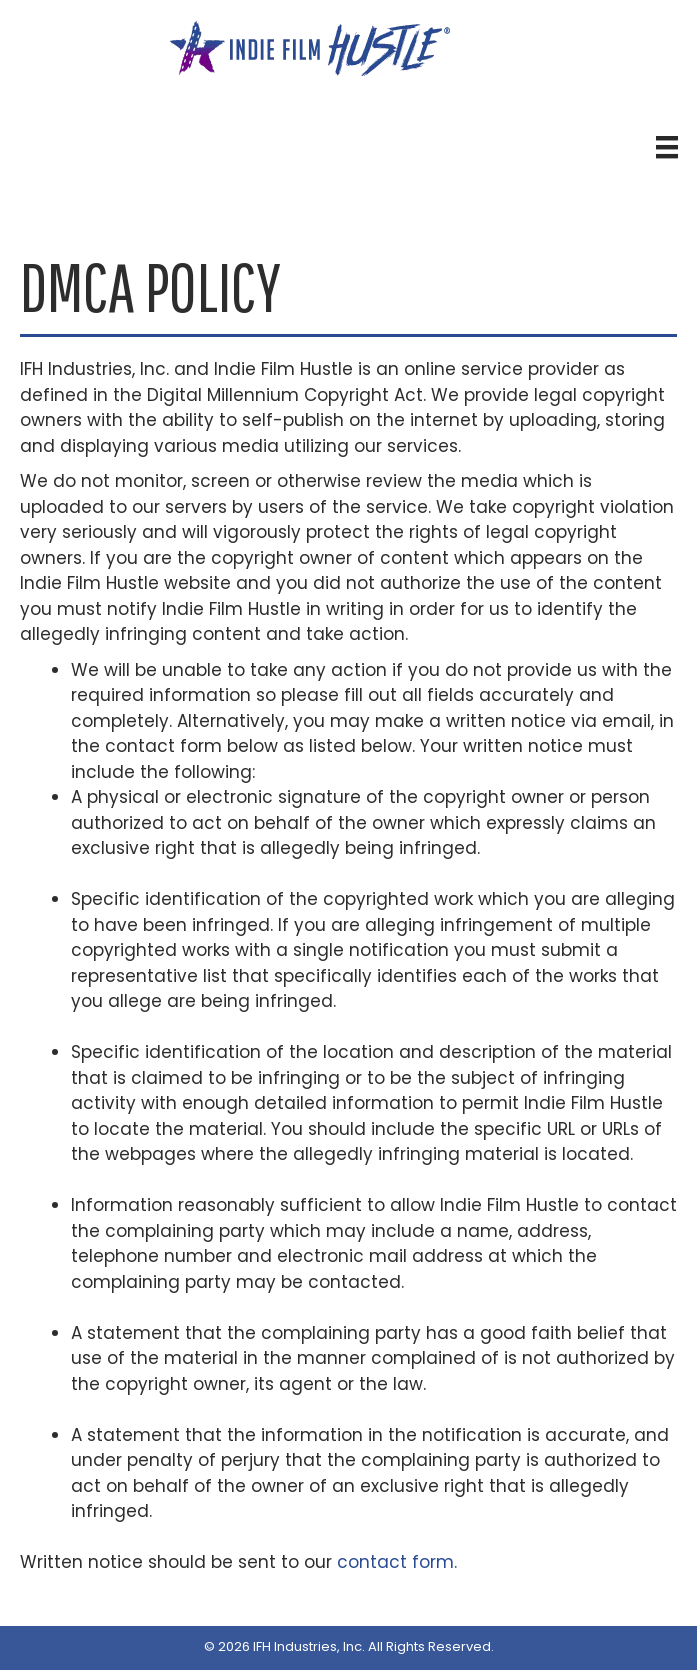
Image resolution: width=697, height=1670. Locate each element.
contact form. (397, 1562)
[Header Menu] (667, 147)
